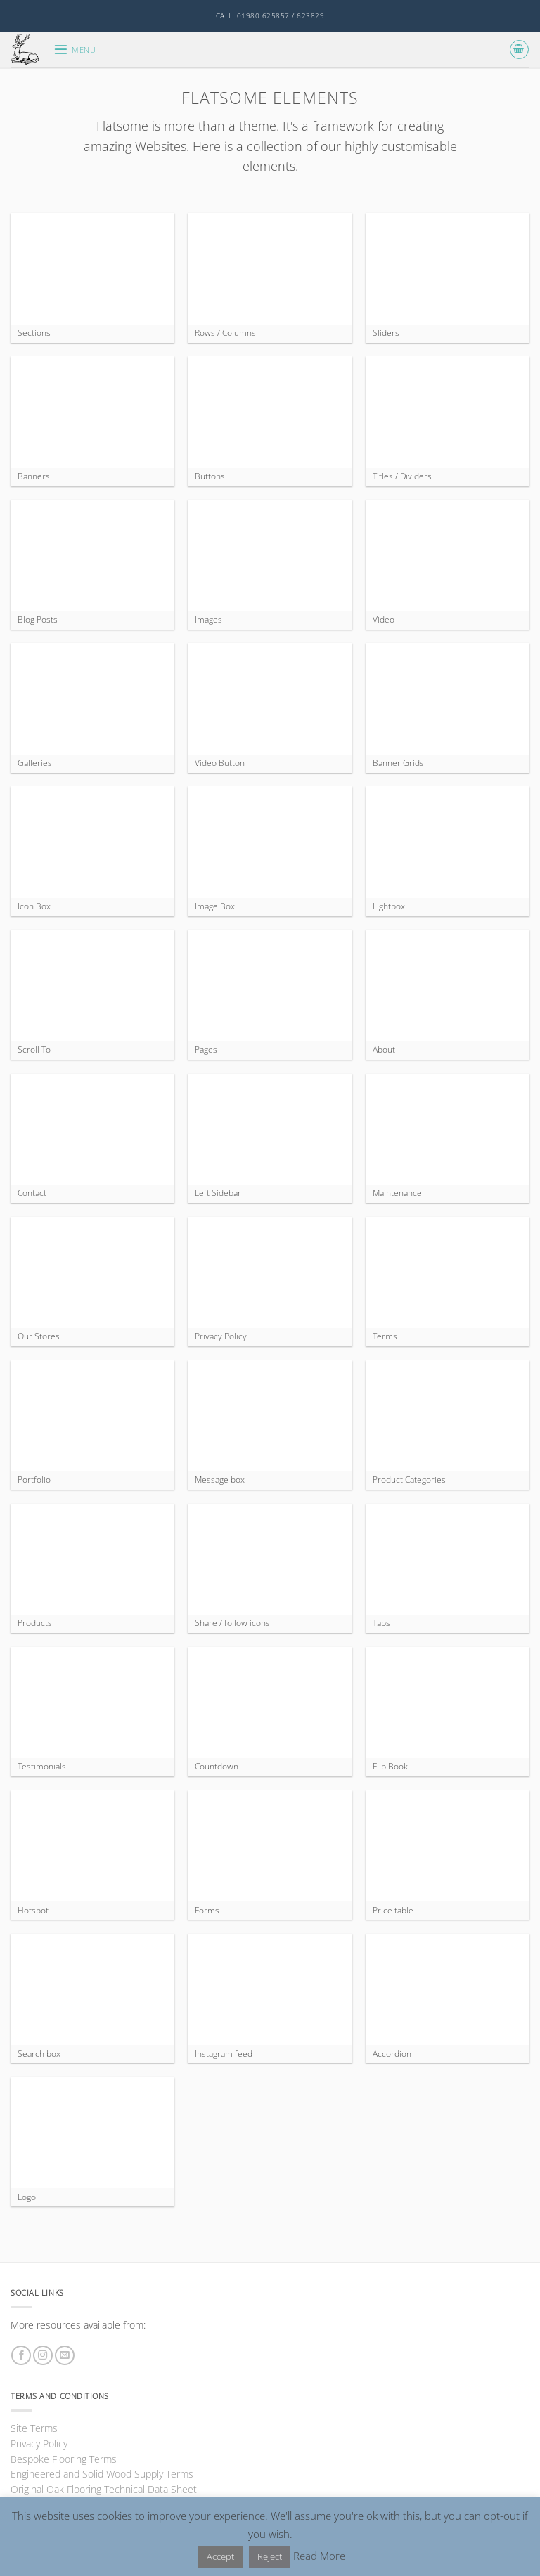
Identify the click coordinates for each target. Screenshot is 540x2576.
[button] (74, 49)
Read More (319, 2556)
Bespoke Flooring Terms (64, 2459)
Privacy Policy (39, 2443)
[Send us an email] (65, 2356)
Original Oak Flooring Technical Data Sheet (104, 2489)
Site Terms (34, 2428)
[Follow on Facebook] (21, 2356)
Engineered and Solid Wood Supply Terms (102, 2473)
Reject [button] (269, 2556)
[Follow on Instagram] (43, 2356)
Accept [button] (220, 2556)
